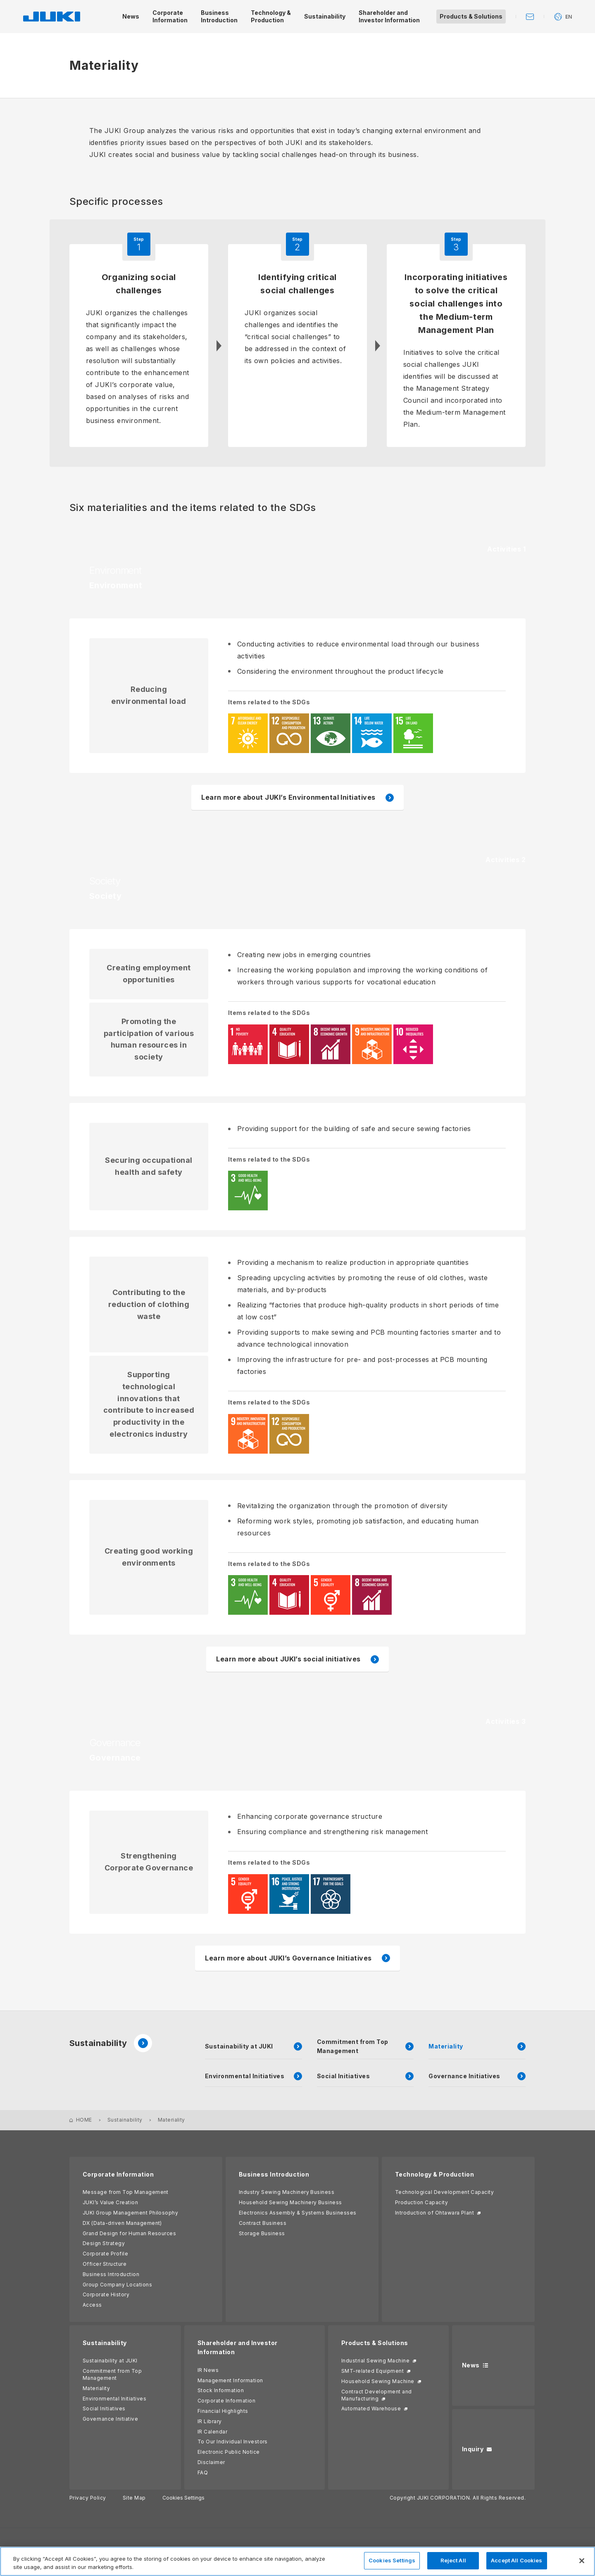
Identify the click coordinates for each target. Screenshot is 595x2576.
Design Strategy (104, 2243)
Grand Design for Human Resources (129, 2233)
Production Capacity (421, 2202)
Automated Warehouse (371, 2408)
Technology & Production (434, 2174)
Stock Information (221, 2390)
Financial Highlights (223, 2411)
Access (92, 2305)
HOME (84, 2120)
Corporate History (106, 2294)
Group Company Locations (117, 2284)
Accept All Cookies (516, 2560)
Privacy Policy (87, 2498)
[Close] (582, 2561)
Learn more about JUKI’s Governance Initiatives (288, 1958)
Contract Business (262, 2223)
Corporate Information (118, 2174)
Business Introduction (111, 2274)
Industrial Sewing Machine (375, 2360)
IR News (208, 2370)
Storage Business (262, 2233)
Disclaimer (211, 2462)
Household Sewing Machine (377, 2381)
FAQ (203, 2472)
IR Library (210, 2421)
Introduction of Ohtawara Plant (434, 2213)
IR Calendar (212, 2432)
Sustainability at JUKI (110, 2360)
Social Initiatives (104, 2408)
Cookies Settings (183, 2498)
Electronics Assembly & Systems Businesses (298, 2213)
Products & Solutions (374, 2342)
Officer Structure (104, 2264)
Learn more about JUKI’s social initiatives (288, 1659)
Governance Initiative (110, 2419)
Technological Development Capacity (444, 2192)
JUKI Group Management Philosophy (130, 2213)
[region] (297, 2561)
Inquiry (472, 2448)
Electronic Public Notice (229, 2452)
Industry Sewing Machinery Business (286, 2192)
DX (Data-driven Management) (122, 2223)
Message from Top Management (126, 2192)
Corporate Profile (105, 2253)
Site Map (134, 2498)
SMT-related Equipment (372, 2371)
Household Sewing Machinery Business (290, 2202)
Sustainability (110, 2043)
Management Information (230, 2380)
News (471, 2365)
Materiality (96, 2388)
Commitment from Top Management (112, 2374)
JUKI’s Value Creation (110, 2202)
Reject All (453, 2560)
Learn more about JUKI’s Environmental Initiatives (288, 797)
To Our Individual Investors (233, 2441)
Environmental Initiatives (114, 2398)
